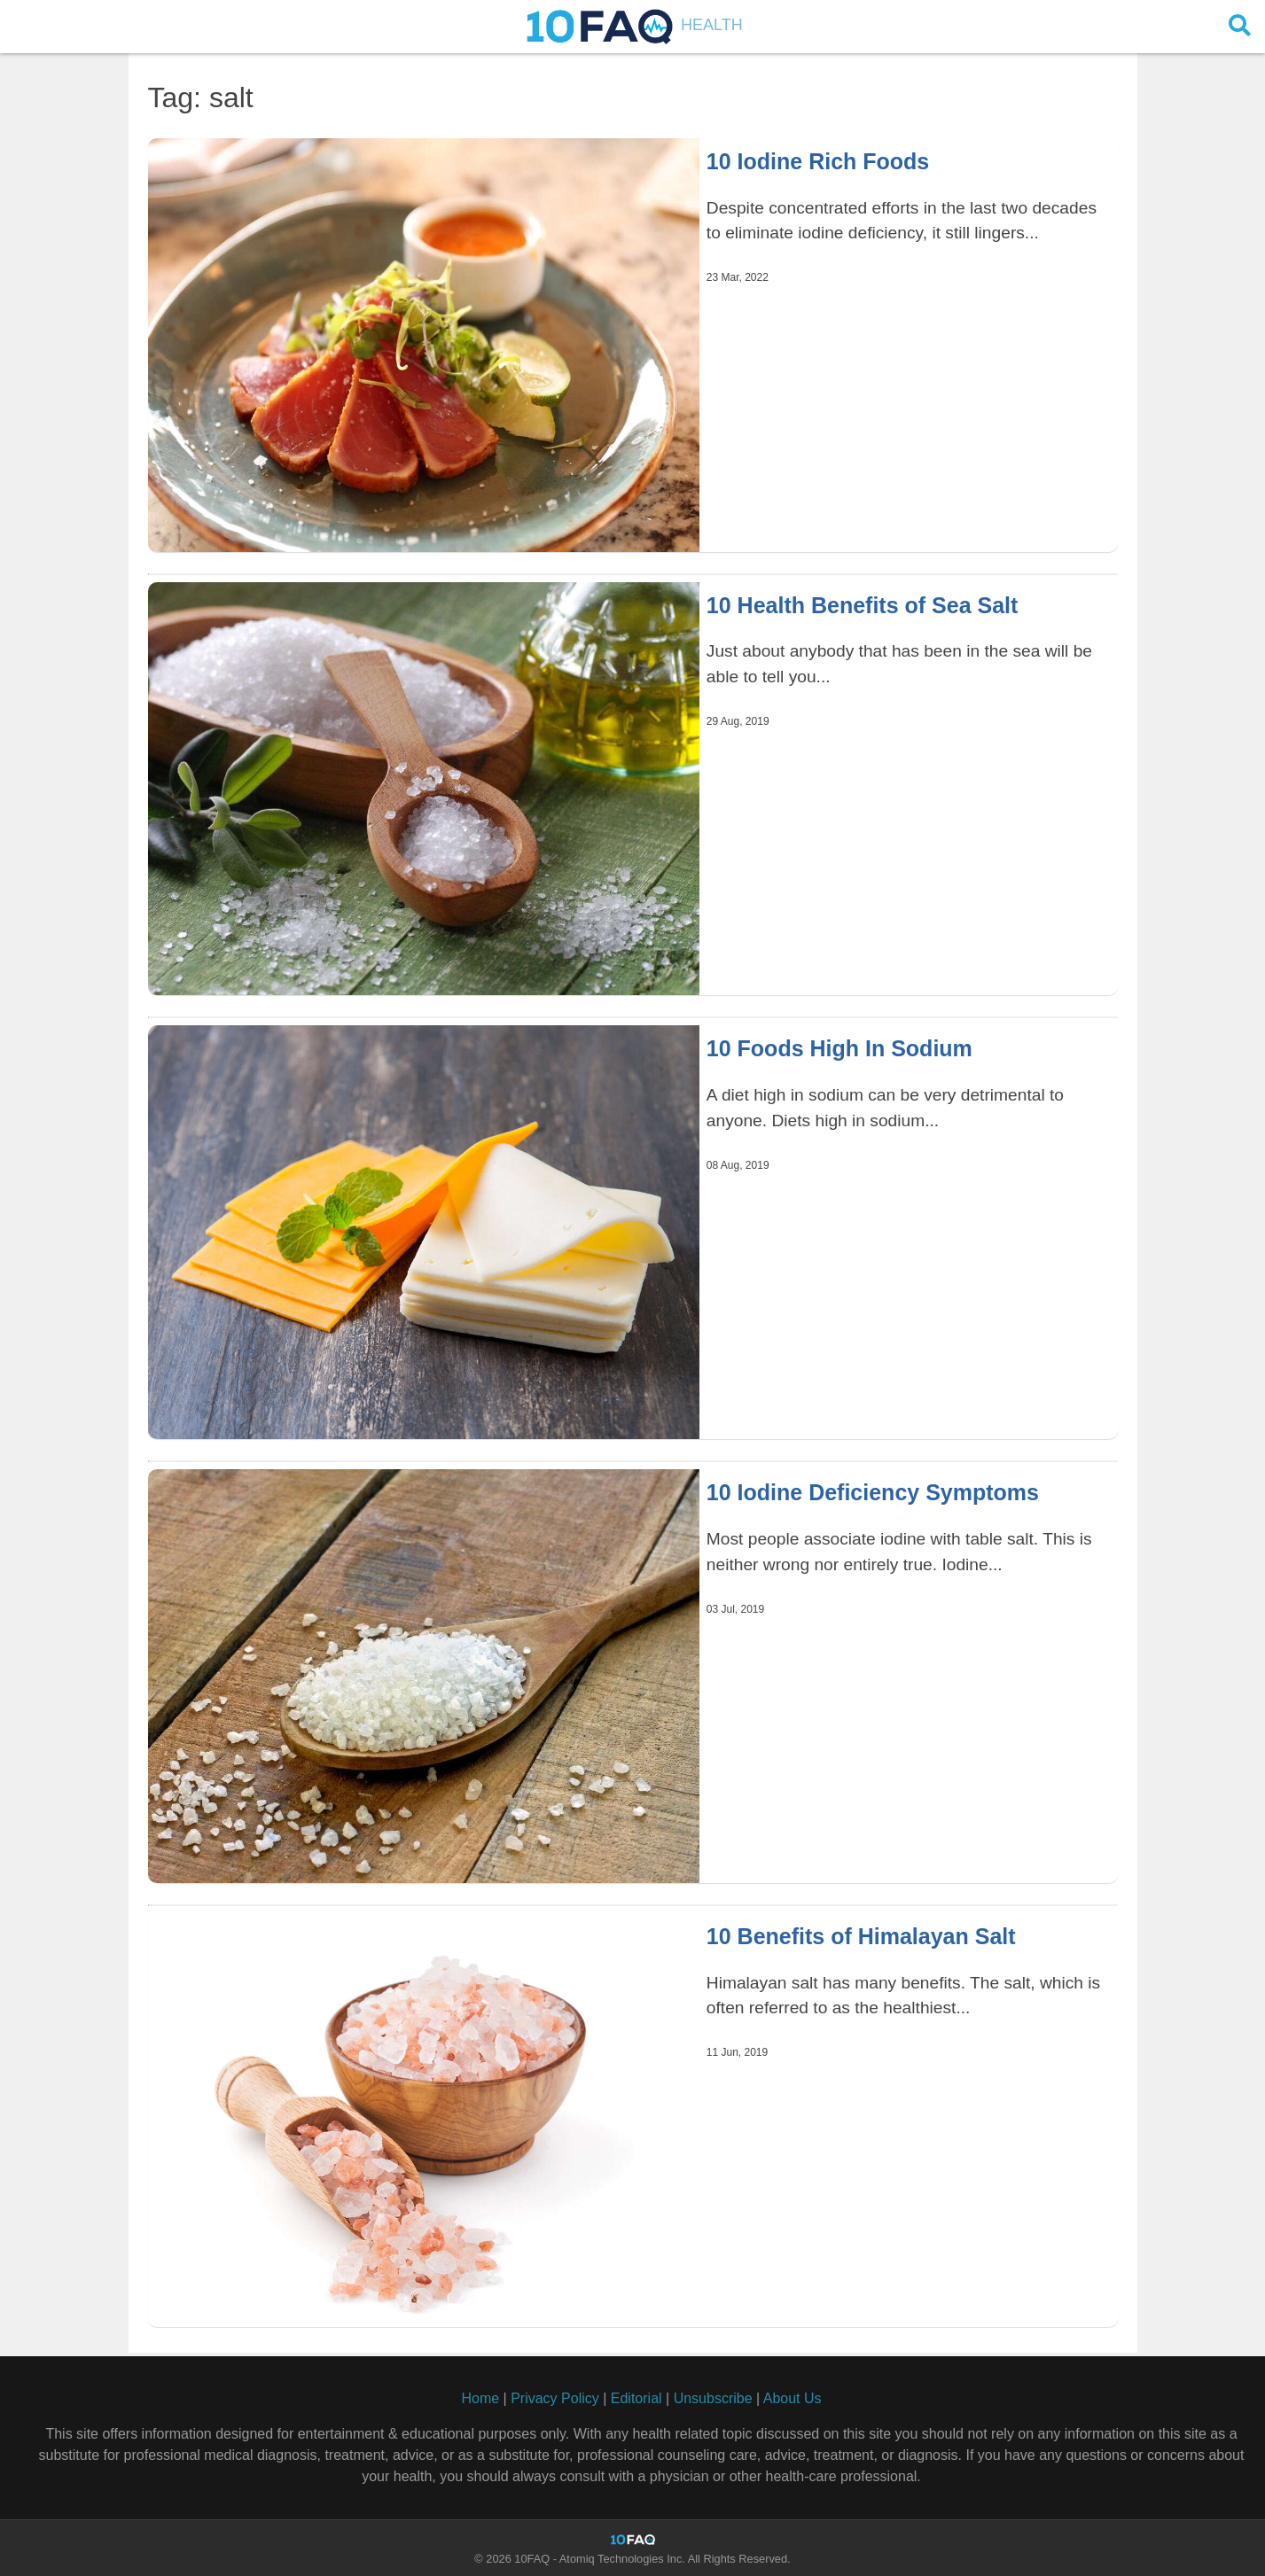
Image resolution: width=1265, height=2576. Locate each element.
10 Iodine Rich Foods (818, 161)
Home (480, 2398)
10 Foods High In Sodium (839, 1048)
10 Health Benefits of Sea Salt (863, 605)
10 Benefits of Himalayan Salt (861, 1936)
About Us (792, 2398)
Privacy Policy (555, 2398)
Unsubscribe (713, 2398)
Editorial (636, 2398)
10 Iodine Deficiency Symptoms (873, 1492)
